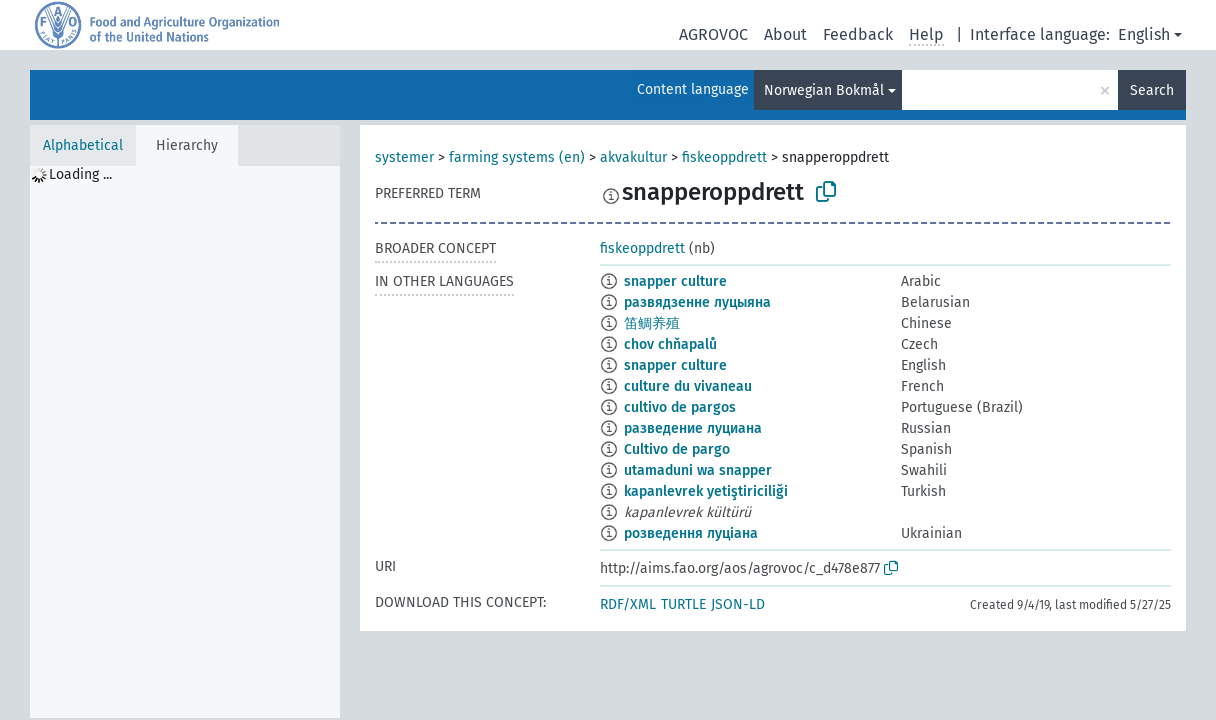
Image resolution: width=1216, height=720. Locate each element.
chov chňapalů (670, 344)
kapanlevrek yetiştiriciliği (706, 491)
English (1144, 34)
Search (1152, 90)
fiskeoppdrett (724, 157)
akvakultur (633, 157)
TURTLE (683, 604)
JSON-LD (738, 604)
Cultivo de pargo (677, 449)
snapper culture (675, 281)
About (785, 34)
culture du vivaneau (688, 386)
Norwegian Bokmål (824, 90)
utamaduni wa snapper (698, 470)
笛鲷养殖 (652, 323)
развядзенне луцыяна (697, 302)
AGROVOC (713, 34)
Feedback (858, 34)
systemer (404, 157)
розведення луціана (691, 533)
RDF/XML (628, 604)
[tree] (185, 442)
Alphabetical (83, 145)
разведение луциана (693, 428)
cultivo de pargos (680, 407)
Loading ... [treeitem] (80, 174)
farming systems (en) (517, 157)
